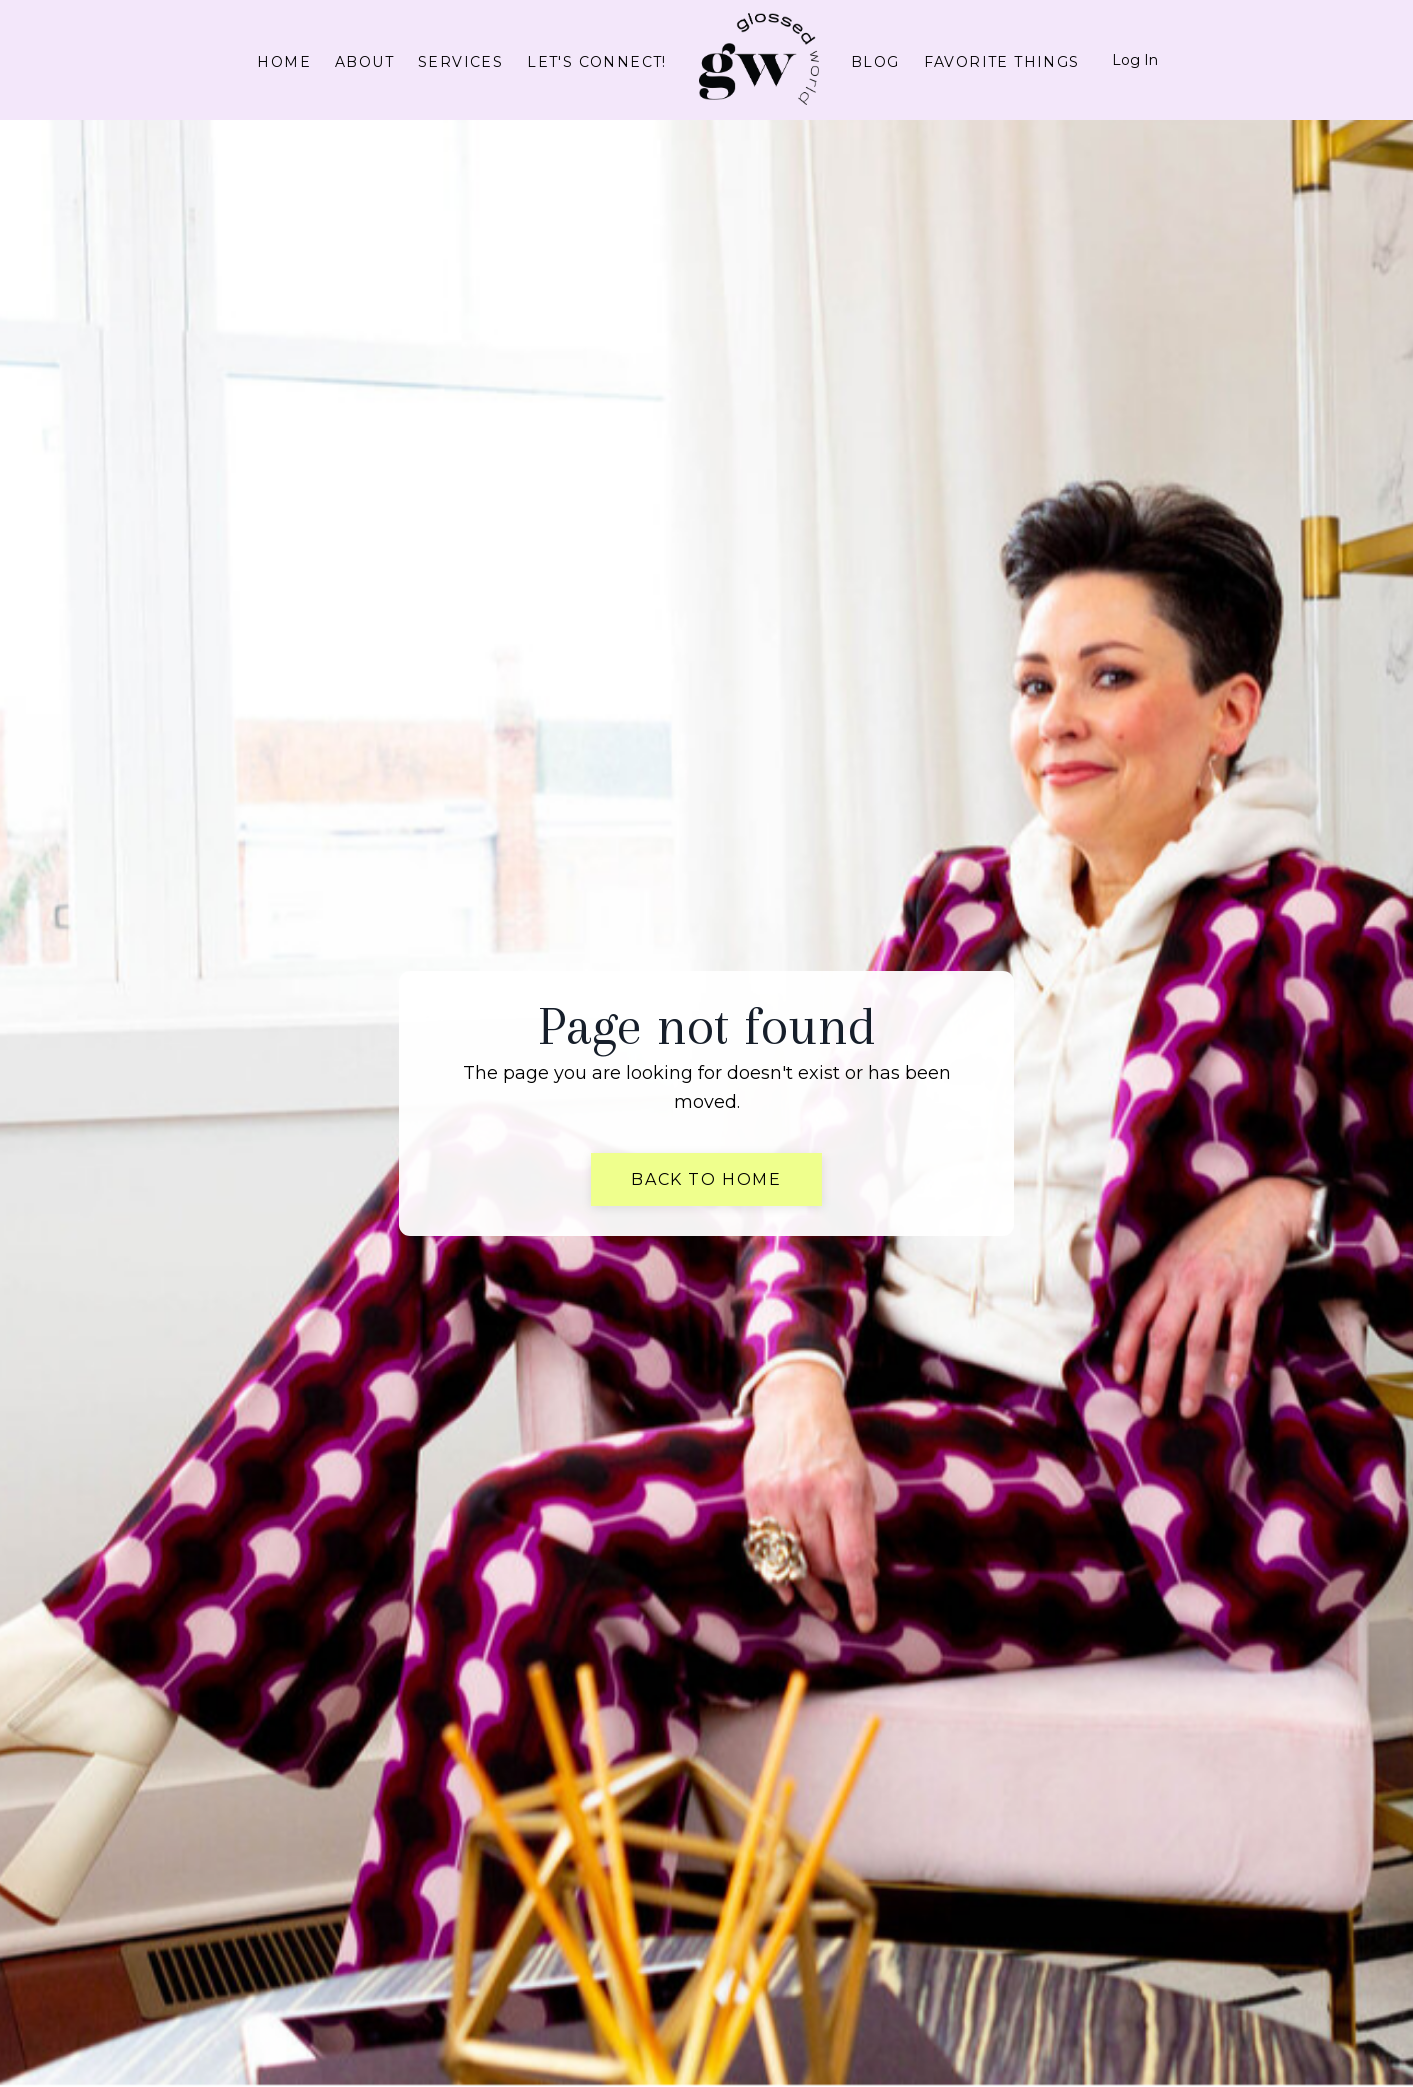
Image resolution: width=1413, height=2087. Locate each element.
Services (460, 62)
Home (284, 62)
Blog (875, 62)
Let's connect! (597, 62)
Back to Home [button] (706, 1179)
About (364, 62)
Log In (1135, 60)
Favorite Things (1002, 62)
